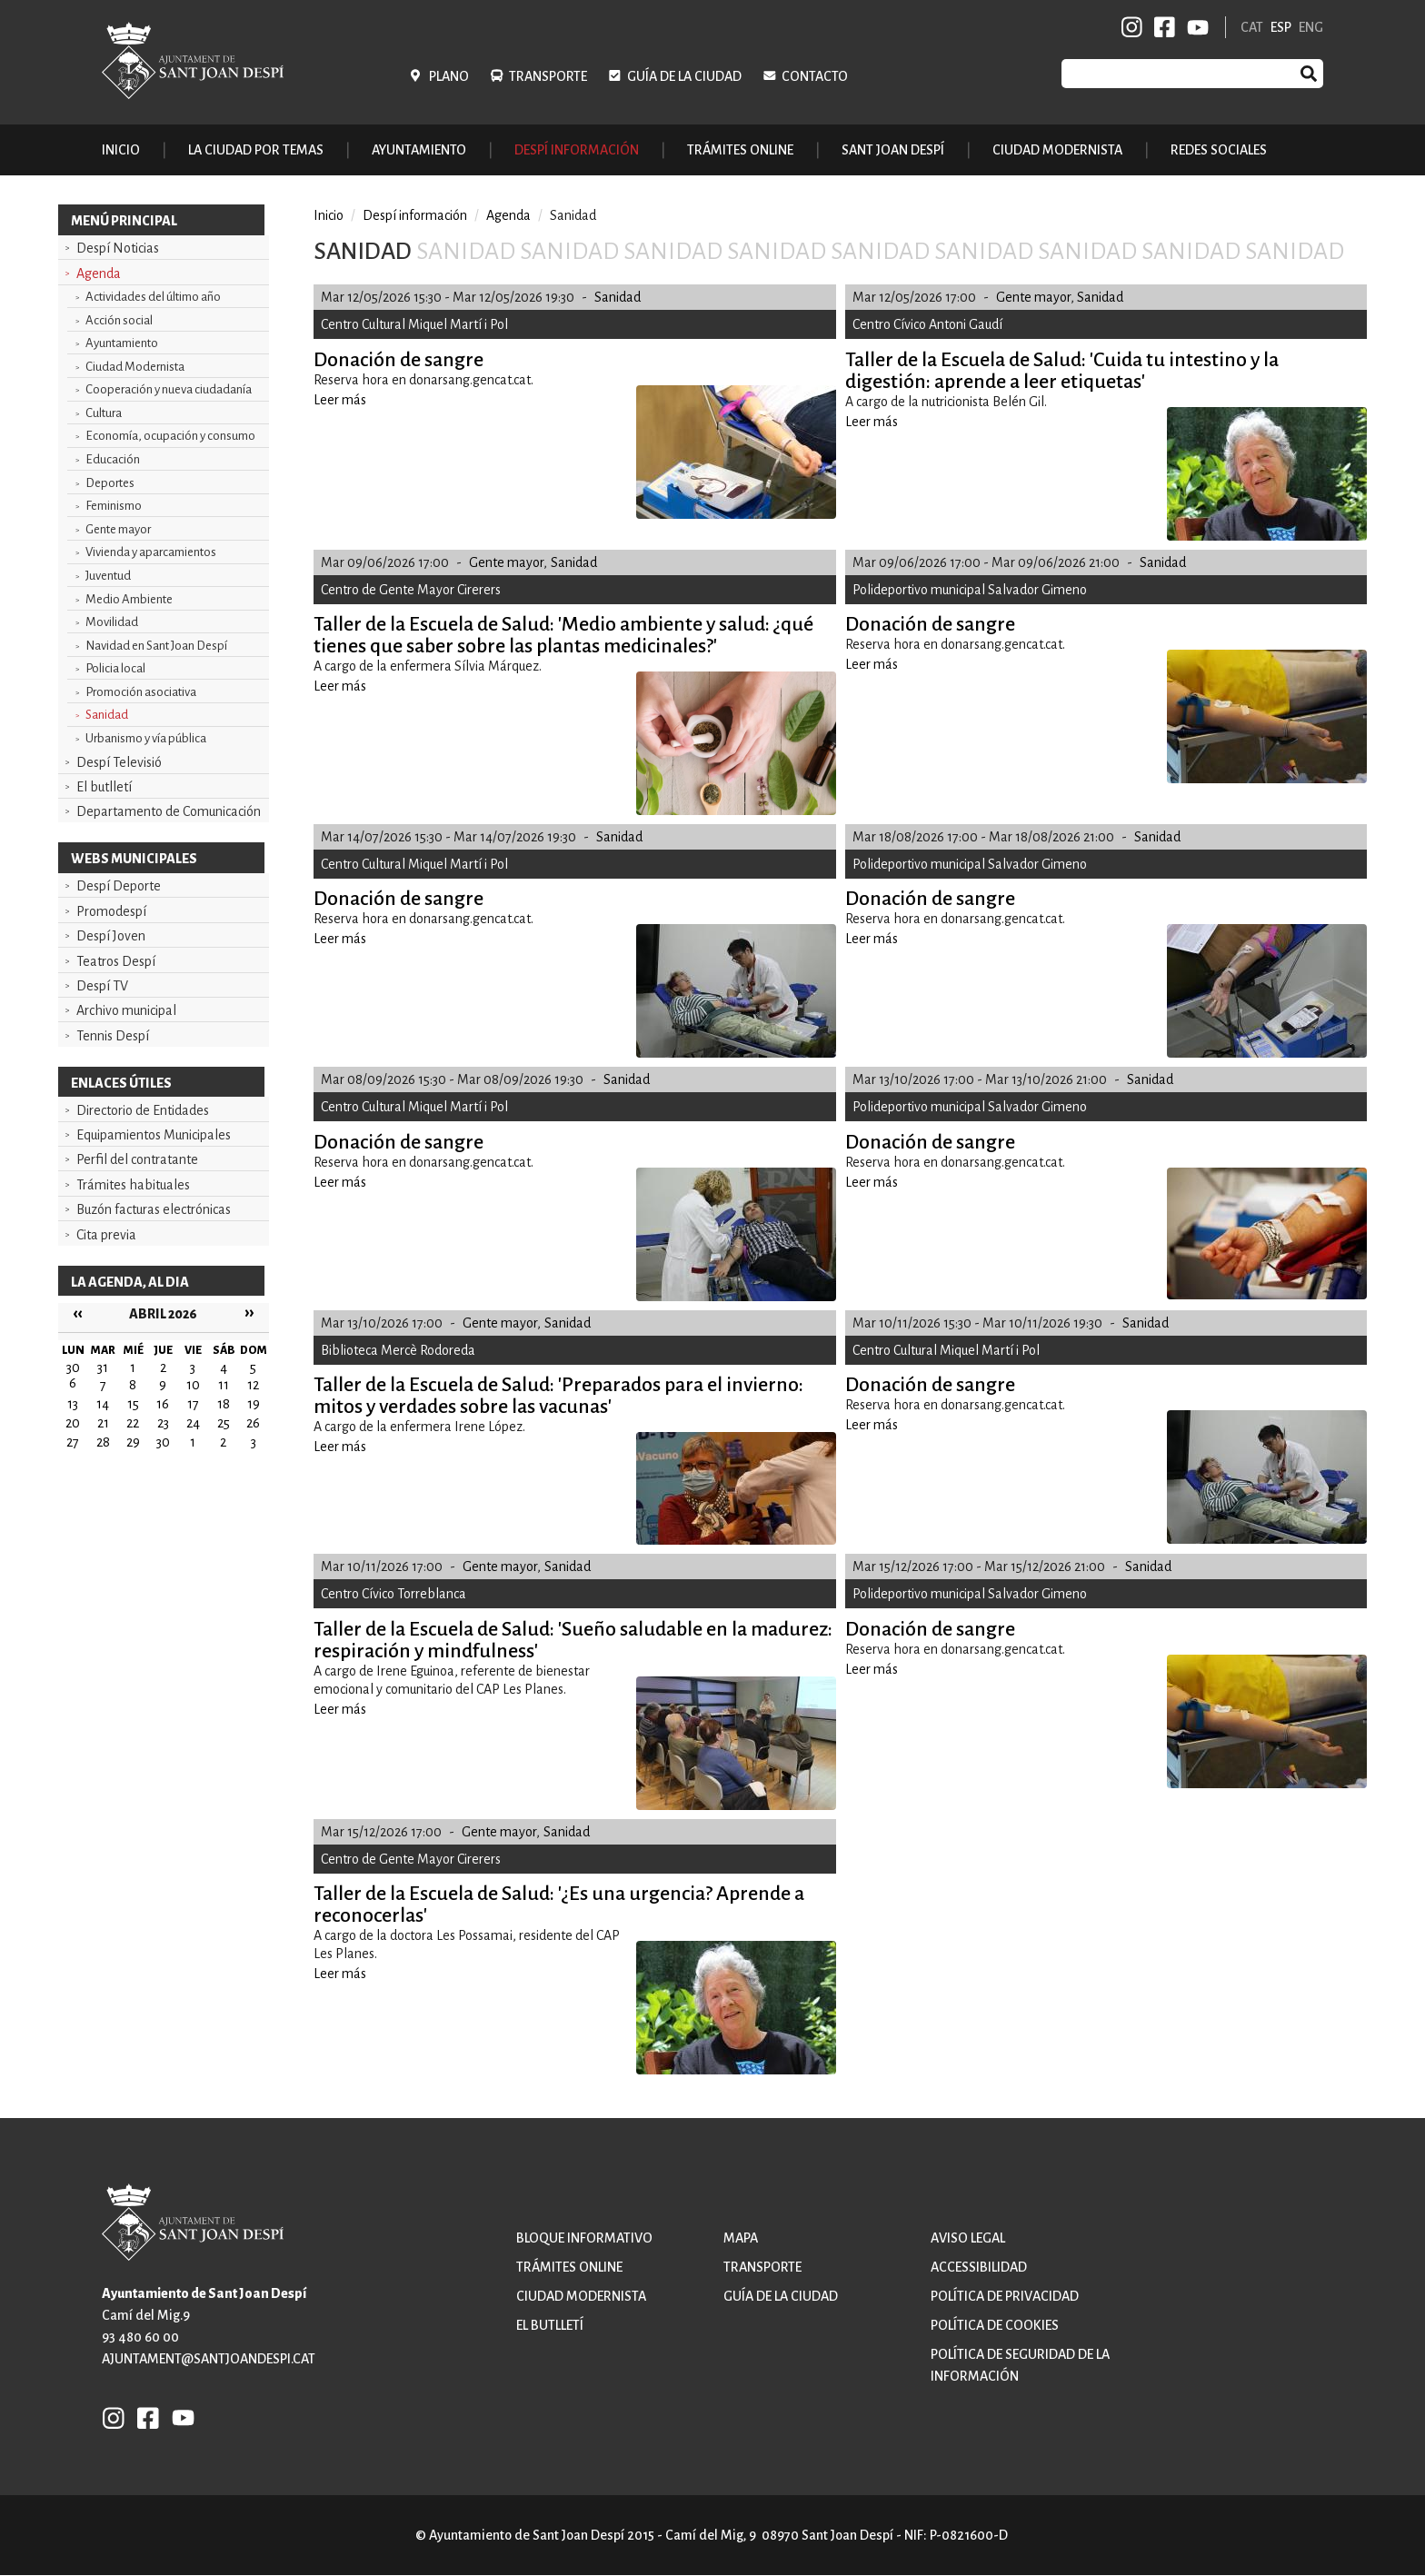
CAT (1252, 27)
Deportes (110, 483)
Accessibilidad (979, 2267)
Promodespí (111, 911)
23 (163, 1423)
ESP (1281, 27)
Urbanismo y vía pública (145, 738)
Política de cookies (995, 2325)
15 (133, 1404)
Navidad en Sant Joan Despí (156, 645)
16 (162, 1404)
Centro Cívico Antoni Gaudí (927, 324)
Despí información (415, 215)
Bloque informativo (584, 2238)
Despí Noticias (117, 248)
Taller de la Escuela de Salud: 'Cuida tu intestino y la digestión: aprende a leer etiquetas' (1062, 371)
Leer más (340, 400)
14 (102, 1404)
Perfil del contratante (137, 1159)
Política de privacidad (1005, 2296)
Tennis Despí (112, 1036)
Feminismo (113, 505)
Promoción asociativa (140, 692)
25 (223, 1423)
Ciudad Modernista (134, 366)
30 (163, 1442)
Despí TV (102, 986)
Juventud (108, 575)
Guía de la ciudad (684, 76)
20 (72, 1423)
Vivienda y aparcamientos (150, 552)
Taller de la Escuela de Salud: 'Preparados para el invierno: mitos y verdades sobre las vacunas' (558, 1395)
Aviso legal (968, 2238)
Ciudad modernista (581, 2296)
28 (103, 1442)
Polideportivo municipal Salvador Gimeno (969, 589)
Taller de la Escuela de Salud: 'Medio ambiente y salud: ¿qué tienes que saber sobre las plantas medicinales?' (563, 635)
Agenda (98, 273)
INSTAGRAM (1132, 27)
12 (253, 1385)
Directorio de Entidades (142, 1110)
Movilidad (111, 622)
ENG (1311, 27)
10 (193, 1385)
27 (72, 1442)
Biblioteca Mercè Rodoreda (398, 1350)
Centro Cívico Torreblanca (393, 1593)
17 (193, 1404)
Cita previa (106, 1235)
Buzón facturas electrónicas (153, 1209)
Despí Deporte (118, 886)
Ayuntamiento (121, 343)
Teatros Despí (115, 961)
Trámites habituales (133, 1185)
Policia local (115, 668)
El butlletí (104, 787)
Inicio (121, 150)
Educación (112, 459)
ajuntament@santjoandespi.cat (208, 2359)
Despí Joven (110, 936)
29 (133, 1442)
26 (253, 1423)
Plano (449, 76)
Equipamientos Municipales (153, 1135)
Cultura (103, 413)
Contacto (815, 76)
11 (223, 1385)
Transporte (548, 76)
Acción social (119, 320)
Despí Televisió (119, 762)
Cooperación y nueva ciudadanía (168, 389)
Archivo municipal (126, 1010)
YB (1194, 27)
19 (253, 1404)
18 (223, 1404)
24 (193, 1423)
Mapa (740, 2238)
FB (1161, 27)
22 (132, 1423)
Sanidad (106, 714)
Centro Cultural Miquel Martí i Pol (414, 324)
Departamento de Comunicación (168, 811)
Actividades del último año (153, 296)
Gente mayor (118, 529)
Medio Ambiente (129, 599)
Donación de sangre (398, 360)
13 (72, 1404)
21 (103, 1423)
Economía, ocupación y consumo (170, 436)
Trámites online (740, 150)
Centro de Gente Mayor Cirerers (411, 589)
